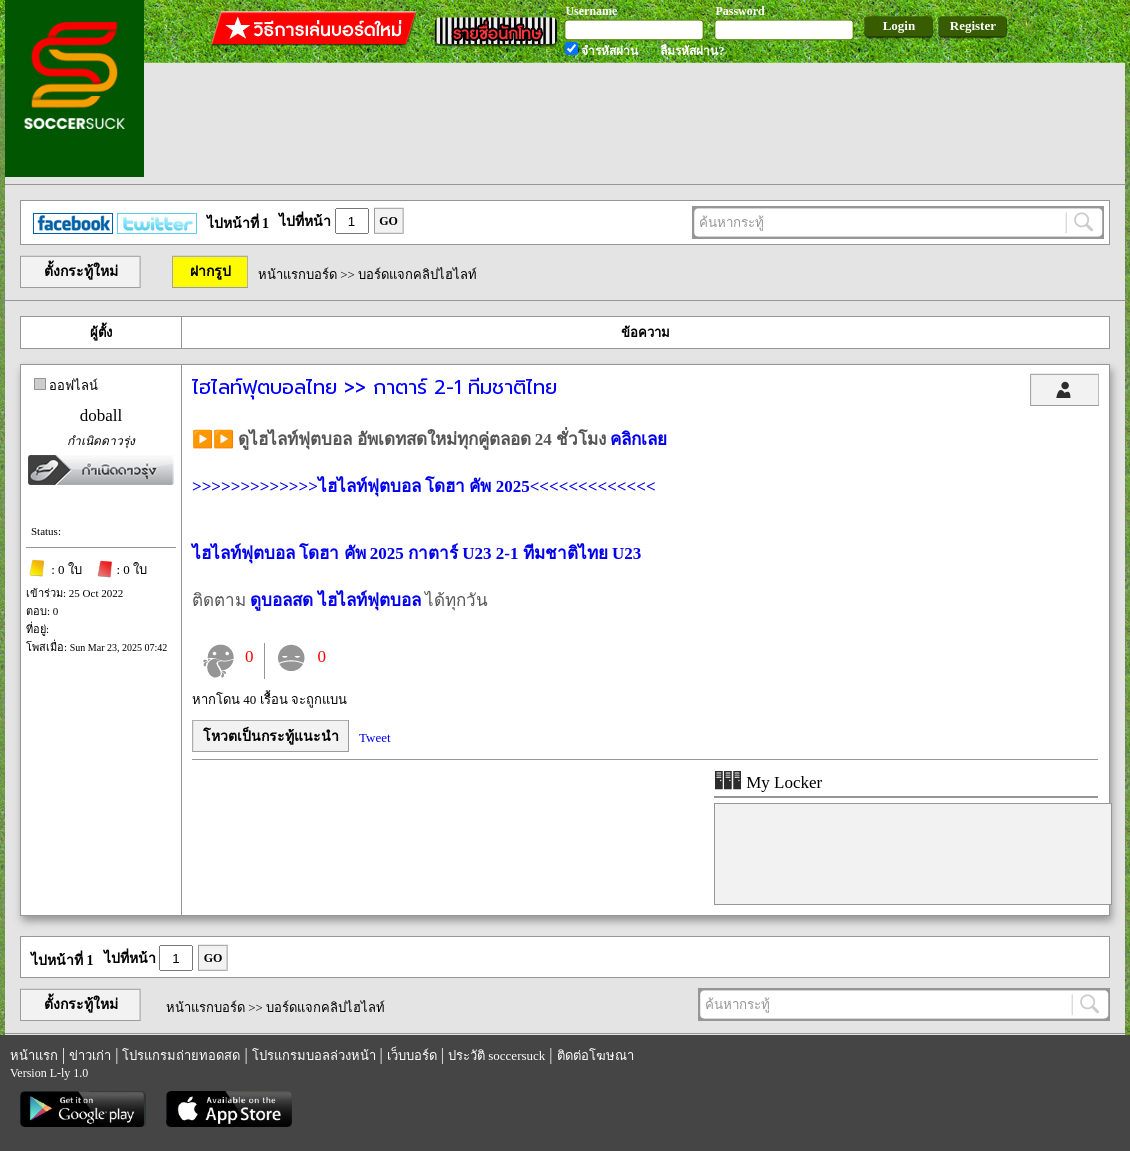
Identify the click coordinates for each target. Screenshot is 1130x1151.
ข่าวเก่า (90, 1055)
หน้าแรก (34, 1055)
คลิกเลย (638, 439)
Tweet (375, 737)
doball (101, 415)
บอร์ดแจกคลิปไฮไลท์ (417, 274)
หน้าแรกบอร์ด (297, 274)
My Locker (768, 782)
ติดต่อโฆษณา (595, 1055)
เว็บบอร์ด (412, 1055)
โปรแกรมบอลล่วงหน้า (314, 1055)
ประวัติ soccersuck (496, 1055)
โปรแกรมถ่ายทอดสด (181, 1055)
